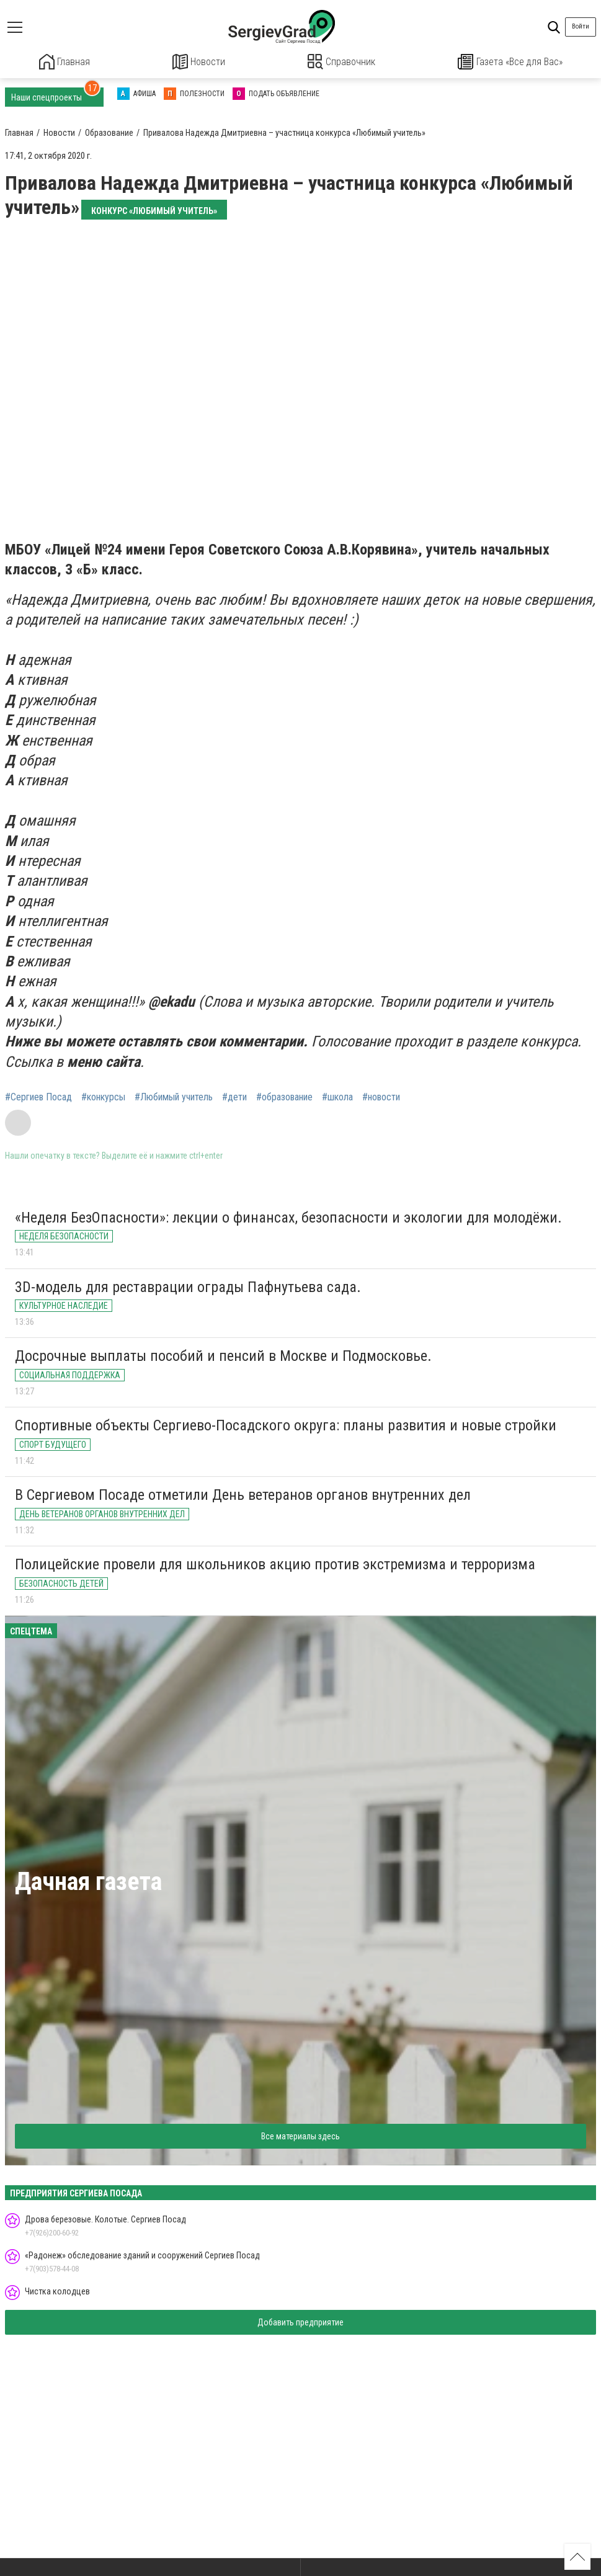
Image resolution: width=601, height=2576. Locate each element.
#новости (381, 1096)
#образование (284, 1096)
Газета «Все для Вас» (509, 61)
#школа (337, 1096)
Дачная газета (88, 1880)
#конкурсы (103, 1096)
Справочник (341, 61)
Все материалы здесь (300, 2135)
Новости (198, 61)
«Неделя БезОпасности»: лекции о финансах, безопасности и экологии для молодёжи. (288, 1216)
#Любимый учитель (174, 1096)
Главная (64, 61)
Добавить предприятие (300, 2321)
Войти (580, 26)
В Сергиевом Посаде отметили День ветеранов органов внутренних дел (243, 1493)
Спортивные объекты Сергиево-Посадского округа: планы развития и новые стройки (285, 1424)
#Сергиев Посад (38, 1096)
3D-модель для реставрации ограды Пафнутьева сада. (188, 1286)
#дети (234, 1096)
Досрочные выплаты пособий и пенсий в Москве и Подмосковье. (223, 1355)
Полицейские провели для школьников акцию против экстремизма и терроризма (275, 1563)
